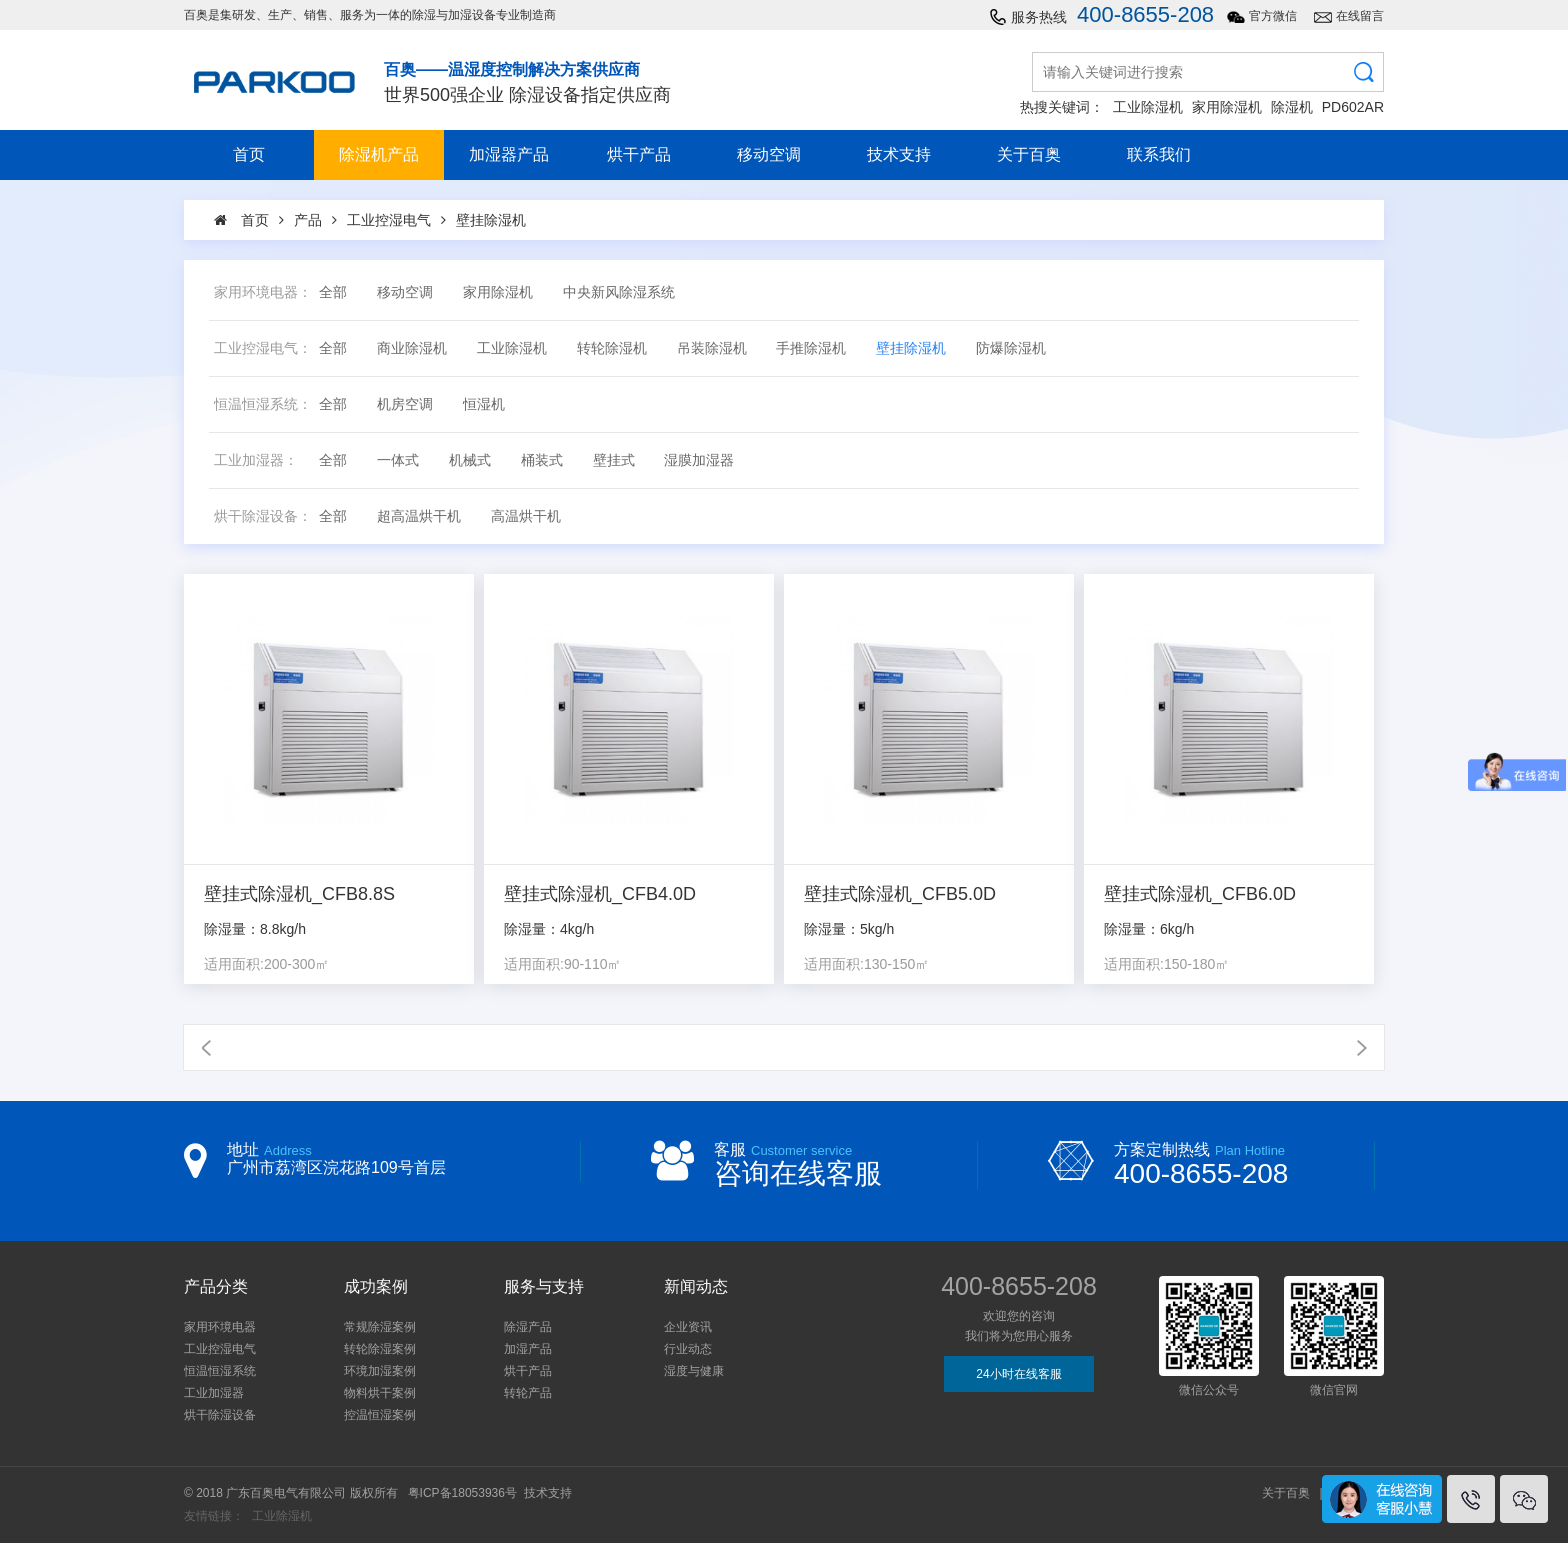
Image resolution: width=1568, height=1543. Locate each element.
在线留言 (1360, 16)
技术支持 (899, 154)
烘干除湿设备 (220, 1415)
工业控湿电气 (220, 1349)
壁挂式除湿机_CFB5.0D (900, 894)
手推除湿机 (811, 348)
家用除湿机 (1227, 107)
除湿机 (1292, 107)
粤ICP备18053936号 (462, 1493)
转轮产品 (528, 1393)
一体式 (398, 460)
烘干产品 (639, 154)
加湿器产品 (509, 154)
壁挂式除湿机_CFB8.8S (299, 894)
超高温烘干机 (419, 516)
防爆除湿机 (1011, 348)
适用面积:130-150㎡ (866, 964)
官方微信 (1273, 16)
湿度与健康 (694, 1371)
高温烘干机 (526, 516)
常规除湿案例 (380, 1327)
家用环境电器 (220, 1327)
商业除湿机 (412, 348)
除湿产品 (528, 1327)
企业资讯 (688, 1327)
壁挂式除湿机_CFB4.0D (600, 894)
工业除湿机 (1148, 107)
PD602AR (1353, 107)
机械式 (470, 460)
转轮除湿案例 (380, 1349)
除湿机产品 (379, 154)
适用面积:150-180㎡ (1166, 964)
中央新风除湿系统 (619, 292)
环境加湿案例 (380, 1371)
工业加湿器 (214, 1393)
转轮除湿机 (612, 348)
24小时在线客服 (1018, 1374)
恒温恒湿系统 (220, 1371)
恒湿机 (484, 404)
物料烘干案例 (380, 1393)
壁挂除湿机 (911, 348)
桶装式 (542, 460)
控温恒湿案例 (380, 1415)
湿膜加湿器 (699, 460)
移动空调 (769, 154)
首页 (249, 154)
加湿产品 (528, 1349)
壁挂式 (614, 460)
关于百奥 (1029, 154)
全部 (333, 292)
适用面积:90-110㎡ (562, 964)
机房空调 (405, 404)
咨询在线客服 (798, 1173)
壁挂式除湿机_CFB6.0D (1200, 894)
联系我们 (1159, 154)
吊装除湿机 (712, 348)
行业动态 (688, 1349)
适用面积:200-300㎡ (266, 964)
